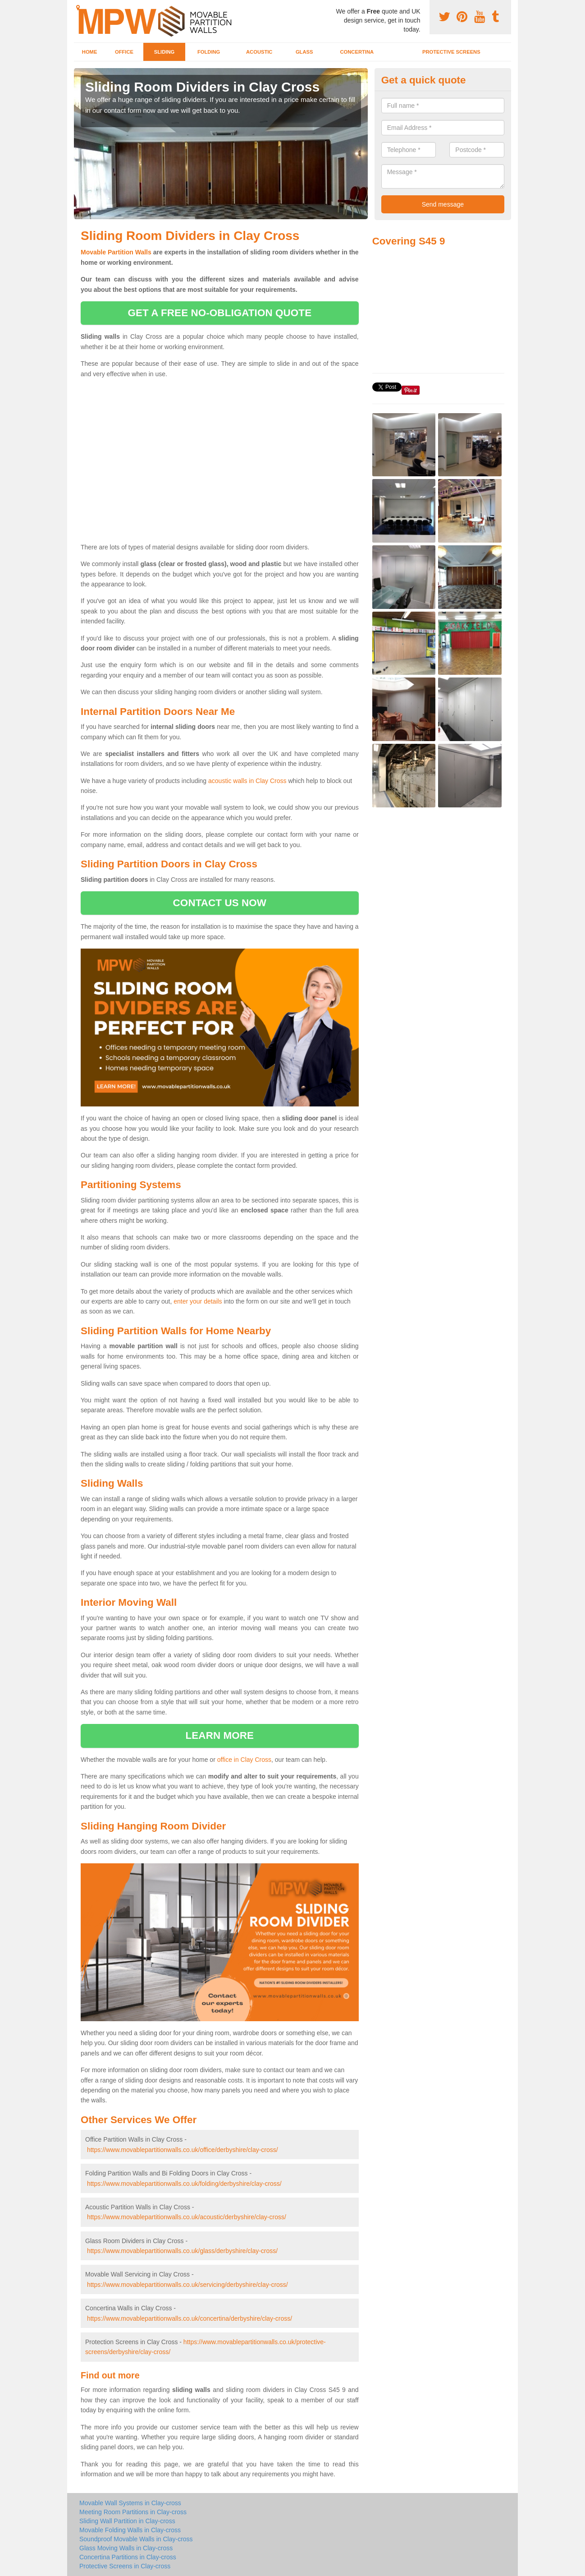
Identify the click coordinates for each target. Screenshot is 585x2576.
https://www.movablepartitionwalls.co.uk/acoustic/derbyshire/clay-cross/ (186, 2217)
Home (89, 52)
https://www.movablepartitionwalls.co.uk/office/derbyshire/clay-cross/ (182, 2149)
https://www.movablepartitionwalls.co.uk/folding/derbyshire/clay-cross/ (184, 2183)
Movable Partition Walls (116, 252)
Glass (304, 52)
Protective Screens (451, 52)
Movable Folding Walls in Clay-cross (130, 2530)
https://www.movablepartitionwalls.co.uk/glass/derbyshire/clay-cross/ (182, 2250)
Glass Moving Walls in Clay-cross (126, 2548)
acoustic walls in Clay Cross (247, 780)
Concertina (357, 52)
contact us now (219, 902)
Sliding (164, 52)
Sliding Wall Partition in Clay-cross (127, 2521)
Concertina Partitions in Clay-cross (127, 2557)
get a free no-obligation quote (219, 312)
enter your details (198, 1301)
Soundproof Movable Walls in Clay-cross (136, 2539)
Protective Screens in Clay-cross (124, 2566)
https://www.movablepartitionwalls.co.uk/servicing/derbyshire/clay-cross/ (187, 2284)
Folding (208, 52)
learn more (220, 1735)
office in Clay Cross (244, 1759)
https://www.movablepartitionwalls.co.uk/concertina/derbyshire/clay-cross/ (189, 2318)
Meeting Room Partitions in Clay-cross (133, 2512)
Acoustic (259, 52)
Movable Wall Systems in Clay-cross (130, 2503)
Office (124, 52)
